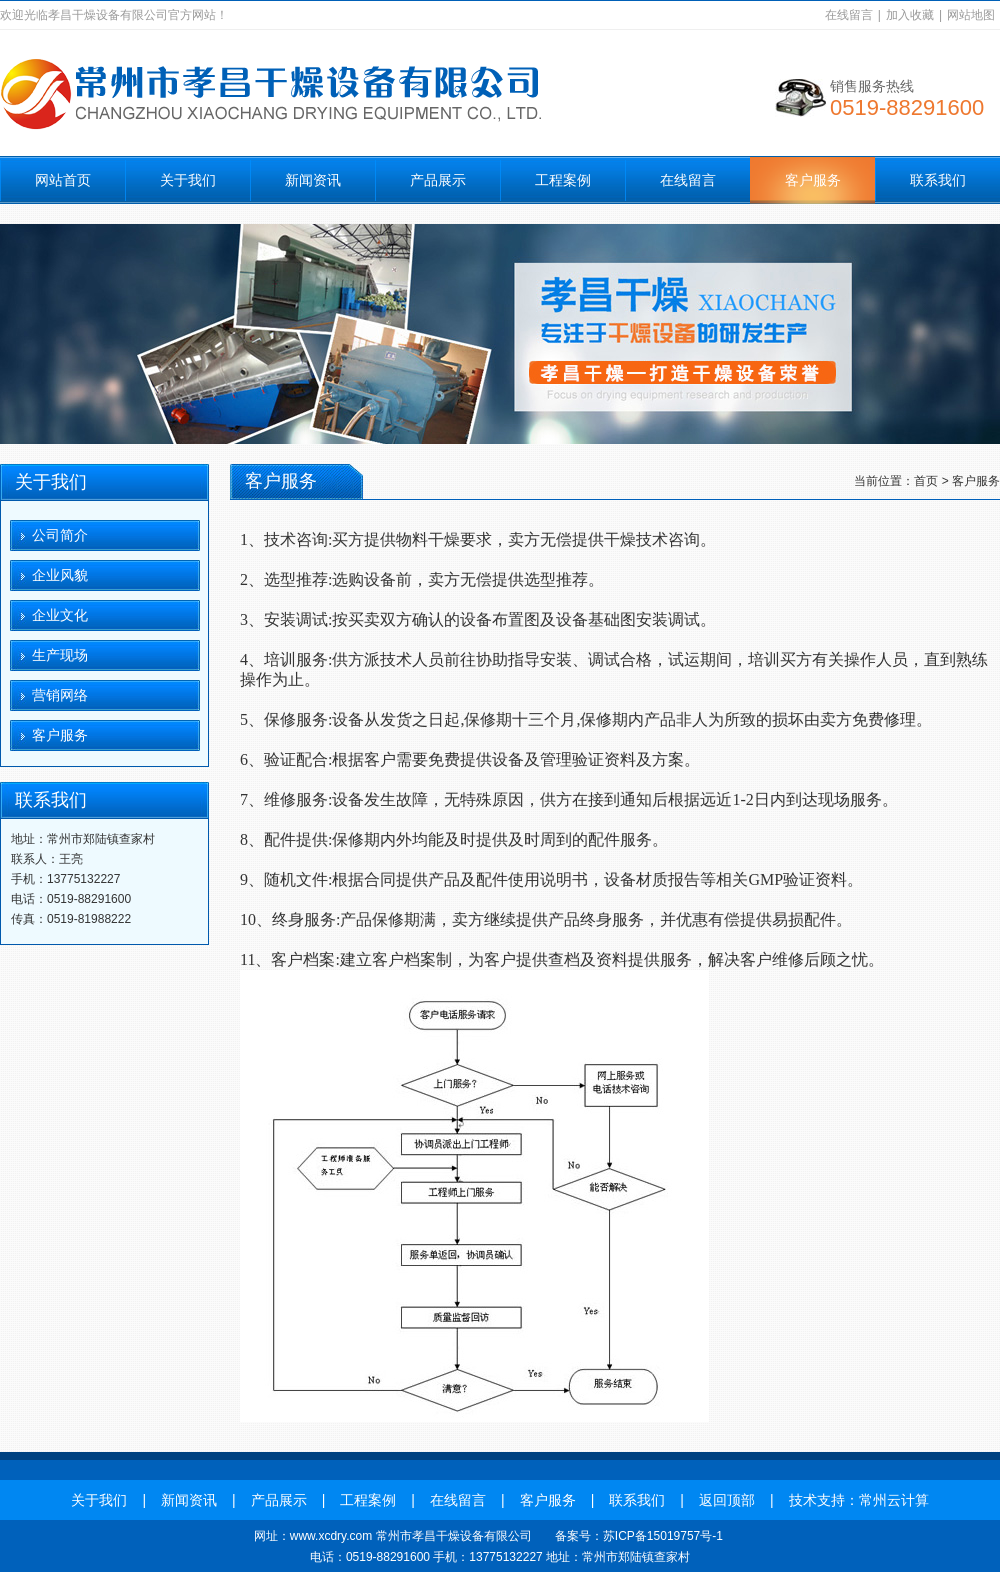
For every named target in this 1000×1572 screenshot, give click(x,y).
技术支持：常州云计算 (859, 1500)
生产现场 (60, 655)
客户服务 (813, 180)
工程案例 (563, 180)
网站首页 (63, 180)
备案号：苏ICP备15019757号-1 (639, 1536)
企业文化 (60, 615)
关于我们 (188, 180)
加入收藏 (910, 15)
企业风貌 (60, 575)
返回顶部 (727, 1500)
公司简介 (60, 535)
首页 (926, 481)
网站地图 (971, 15)
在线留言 (849, 15)
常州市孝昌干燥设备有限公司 (454, 1536)
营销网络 (60, 695)
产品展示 (438, 180)
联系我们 (938, 180)
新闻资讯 (313, 180)
